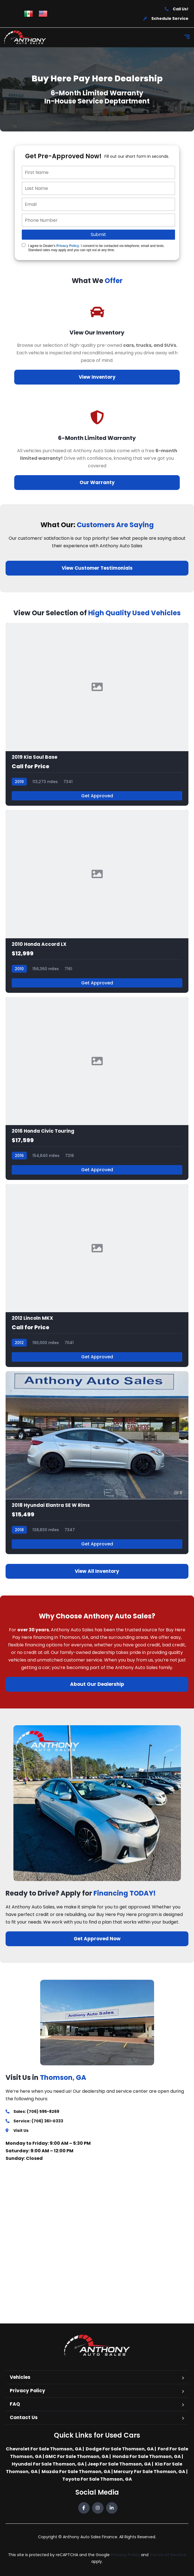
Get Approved (97, 796)
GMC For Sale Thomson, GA (77, 2456)
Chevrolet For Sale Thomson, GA (44, 2449)
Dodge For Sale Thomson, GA (120, 2449)
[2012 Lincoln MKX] (97, 1275)
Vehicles (20, 2377)
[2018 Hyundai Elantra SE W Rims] (97, 1462)
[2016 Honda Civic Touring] (97, 1088)
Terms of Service (168, 2555)
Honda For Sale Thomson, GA (146, 2456)
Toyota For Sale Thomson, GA (97, 2479)
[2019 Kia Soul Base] (97, 714)
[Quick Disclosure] (23, 245)
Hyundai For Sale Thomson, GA (48, 2464)
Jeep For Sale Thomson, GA (119, 2464)
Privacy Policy (67, 246)
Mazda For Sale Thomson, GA (76, 2471)
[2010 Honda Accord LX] (97, 901)
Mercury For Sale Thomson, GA (149, 2471)
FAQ (15, 2404)
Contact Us (24, 2417)
